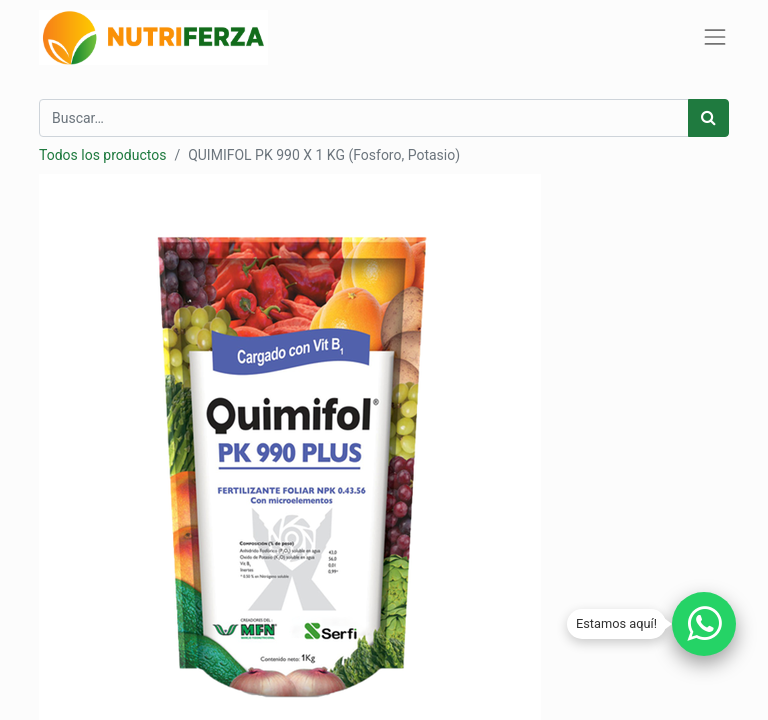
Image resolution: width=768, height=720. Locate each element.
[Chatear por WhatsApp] (704, 624)
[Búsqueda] (708, 118)
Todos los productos (102, 155)
